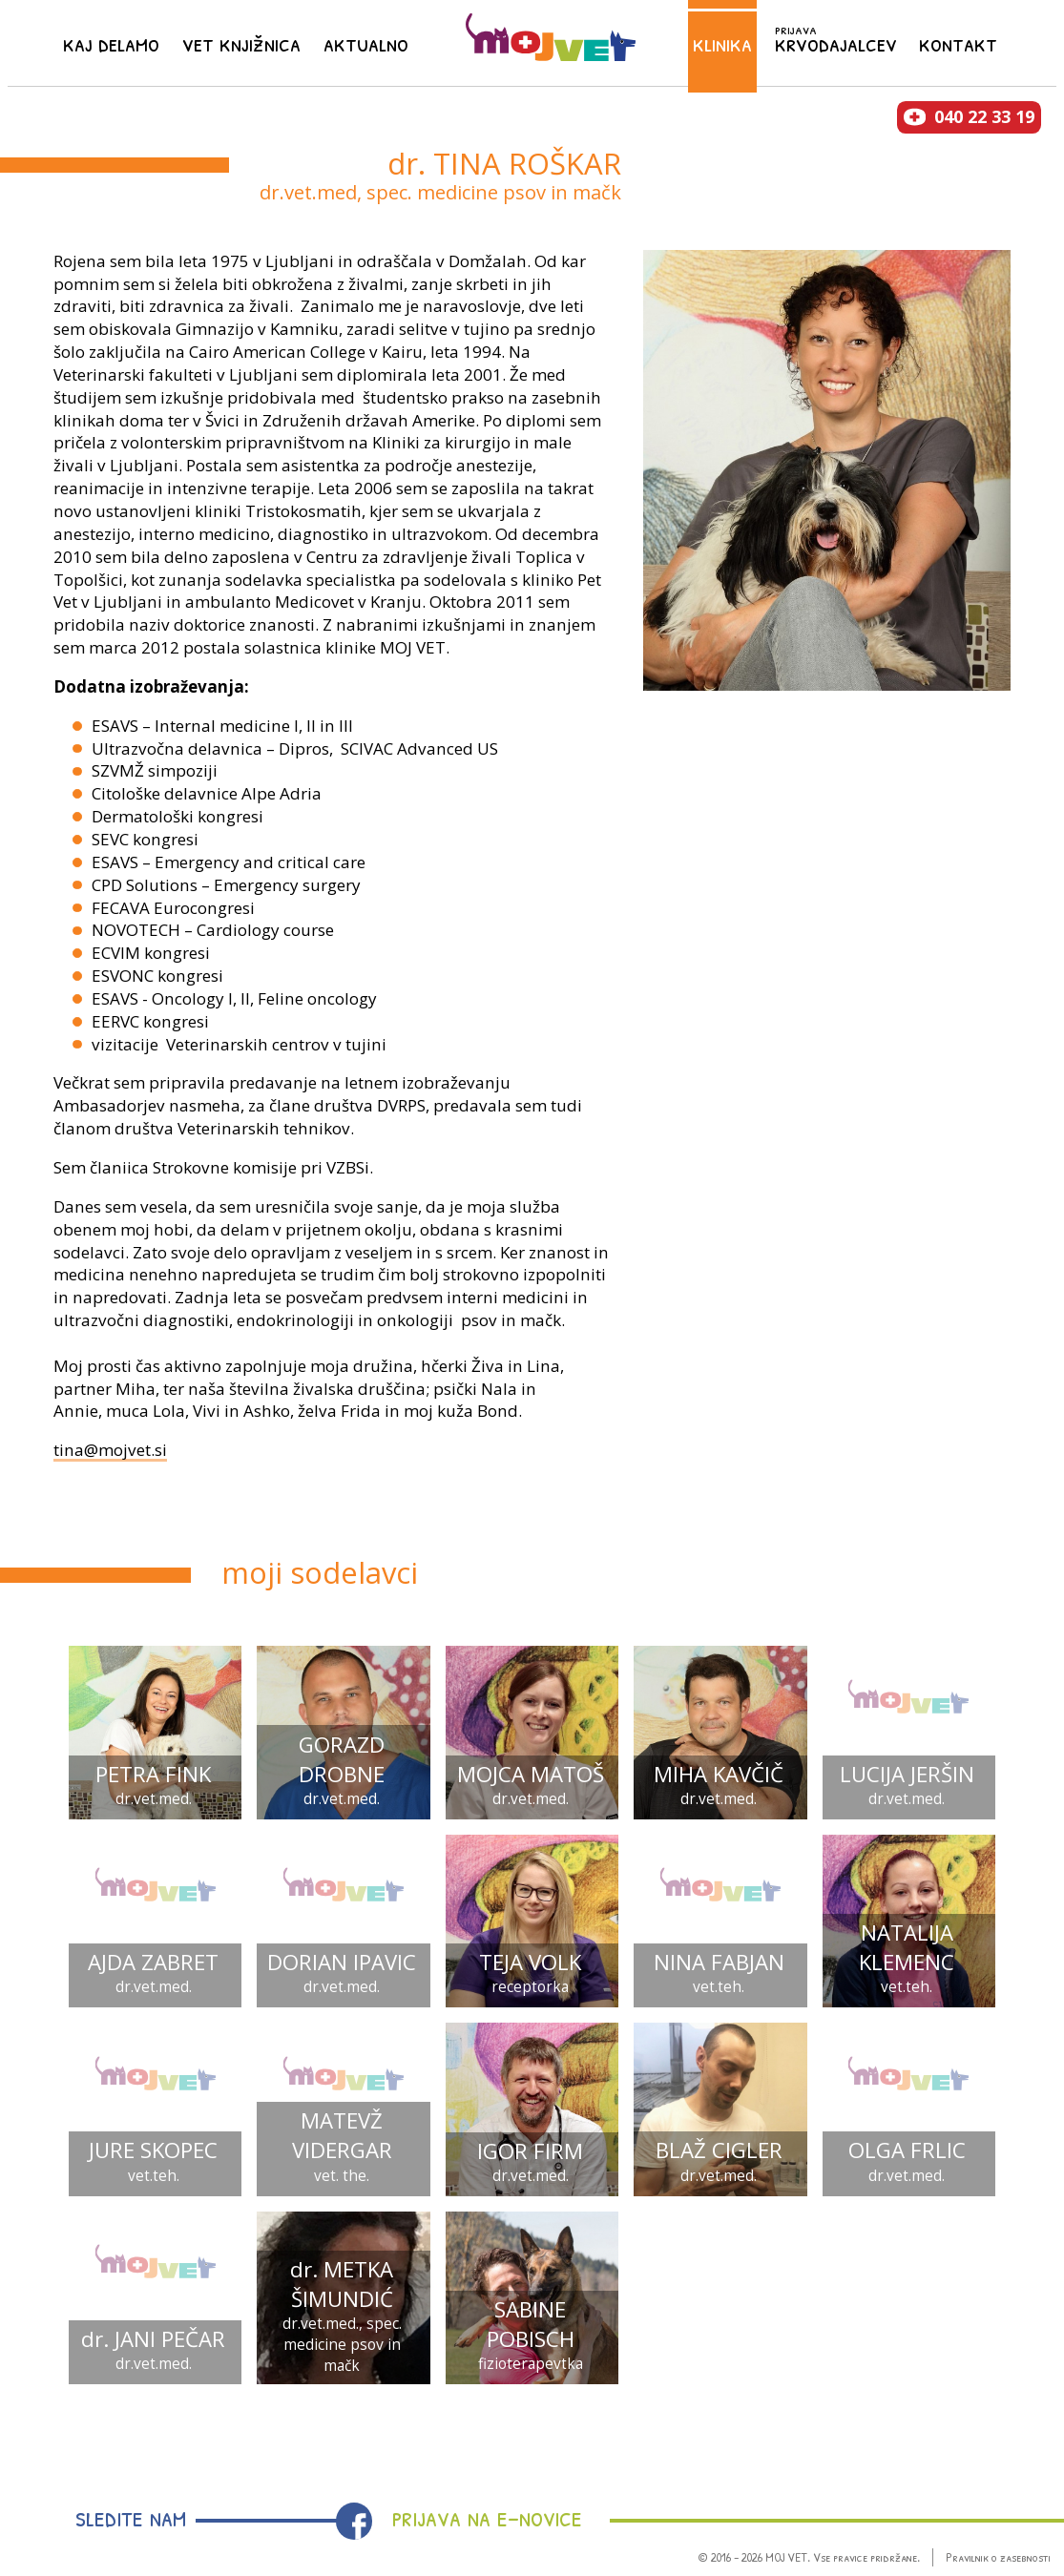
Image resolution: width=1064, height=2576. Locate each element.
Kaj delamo (111, 42)
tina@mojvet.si (110, 1450)
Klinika (722, 42)
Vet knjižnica (241, 42)
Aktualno (365, 42)
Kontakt (958, 42)
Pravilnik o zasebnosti (998, 2557)
